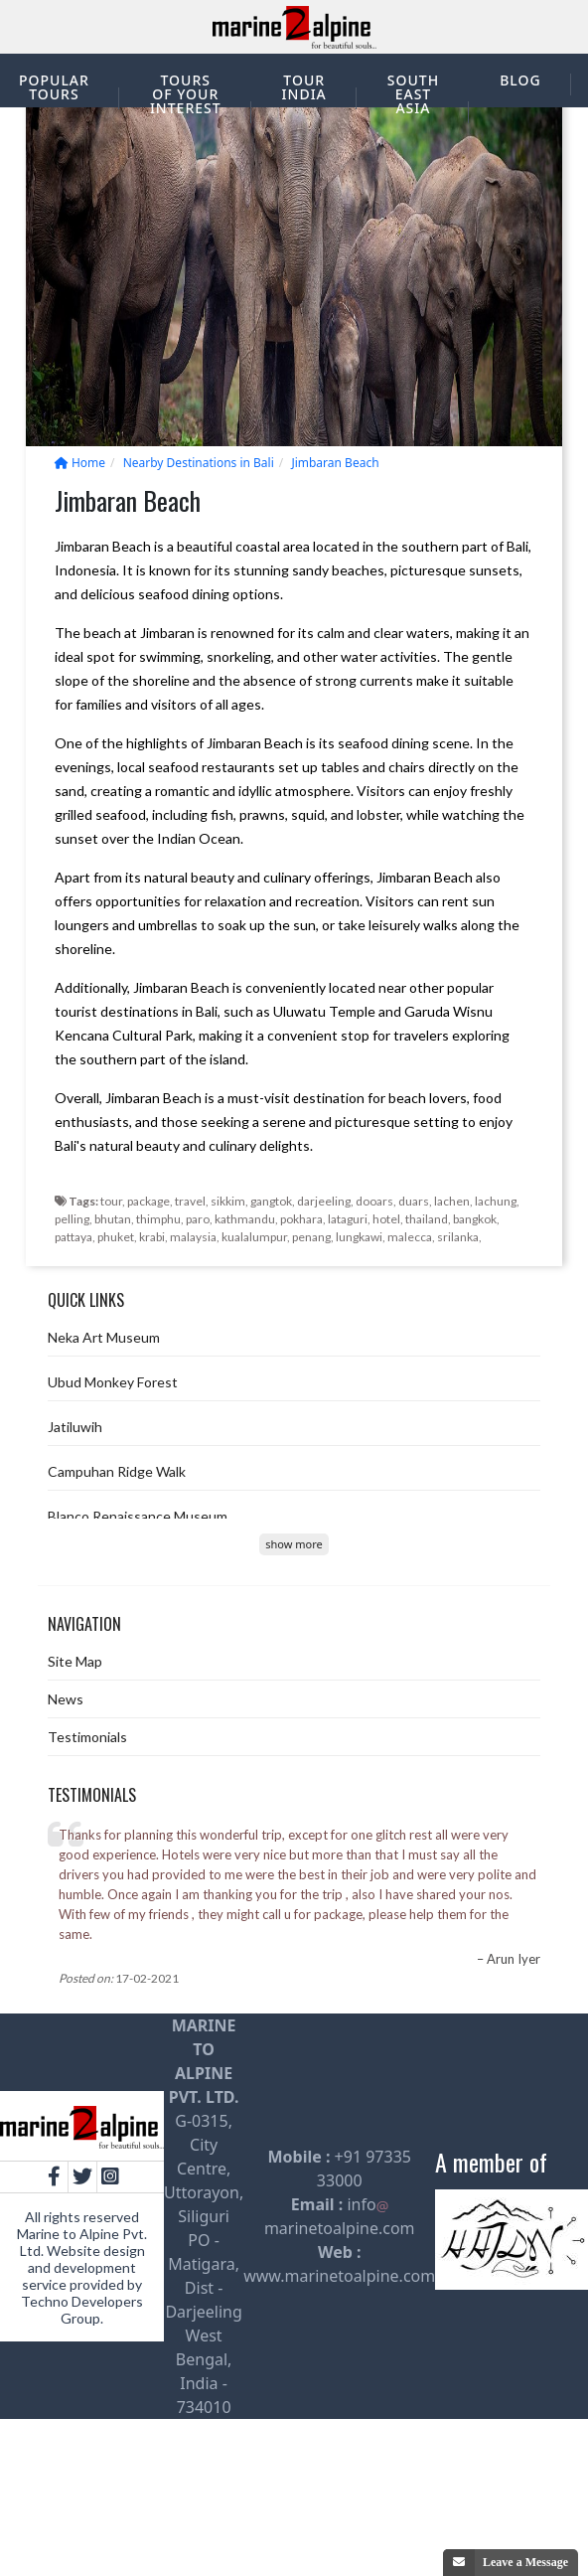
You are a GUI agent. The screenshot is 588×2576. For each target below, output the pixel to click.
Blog (520, 80)
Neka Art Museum (104, 1337)
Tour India (304, 87)
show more (293, 1543)
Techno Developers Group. (82, 2310)
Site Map (75, 1661)
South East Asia (413, 94)
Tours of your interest (185, 94)
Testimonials (87, 1736)
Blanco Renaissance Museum (137, 1516)
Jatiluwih (75, 1426)
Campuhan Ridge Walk (117, 1471)
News (65, 1698)
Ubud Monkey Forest (113, 1381)
